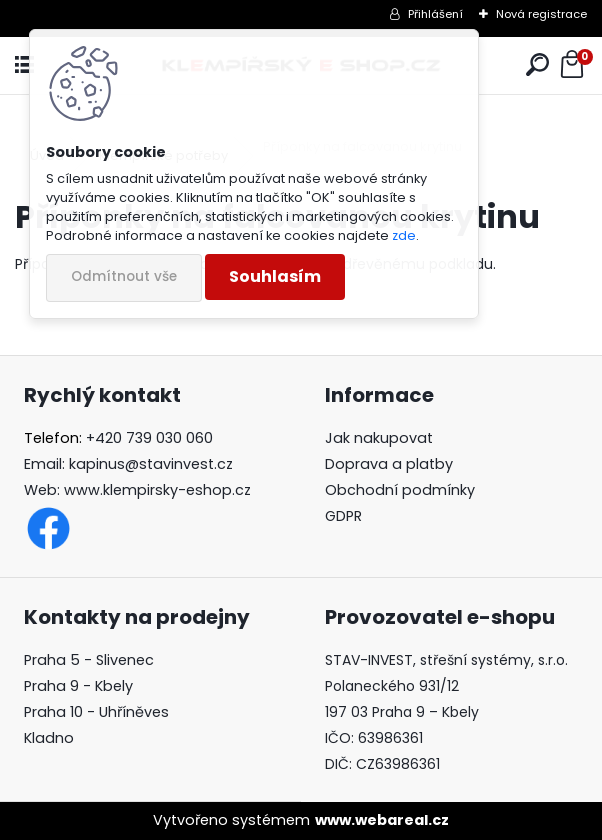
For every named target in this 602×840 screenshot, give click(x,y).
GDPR (343, 516)
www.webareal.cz (382, 820)
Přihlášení (435, 14)
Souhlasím (275, 276)
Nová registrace (541, 14)
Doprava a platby (389, 464)
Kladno (49, 738)
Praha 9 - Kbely (78, 686)
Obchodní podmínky (400, 490)
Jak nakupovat (379, 438)
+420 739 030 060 (149, 438)
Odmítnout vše (124, 276)
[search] (537, 65)
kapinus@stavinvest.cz (151, 464)
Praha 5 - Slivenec (89, 660)
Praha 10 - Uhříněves (96, 712)
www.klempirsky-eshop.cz (157, 490)
